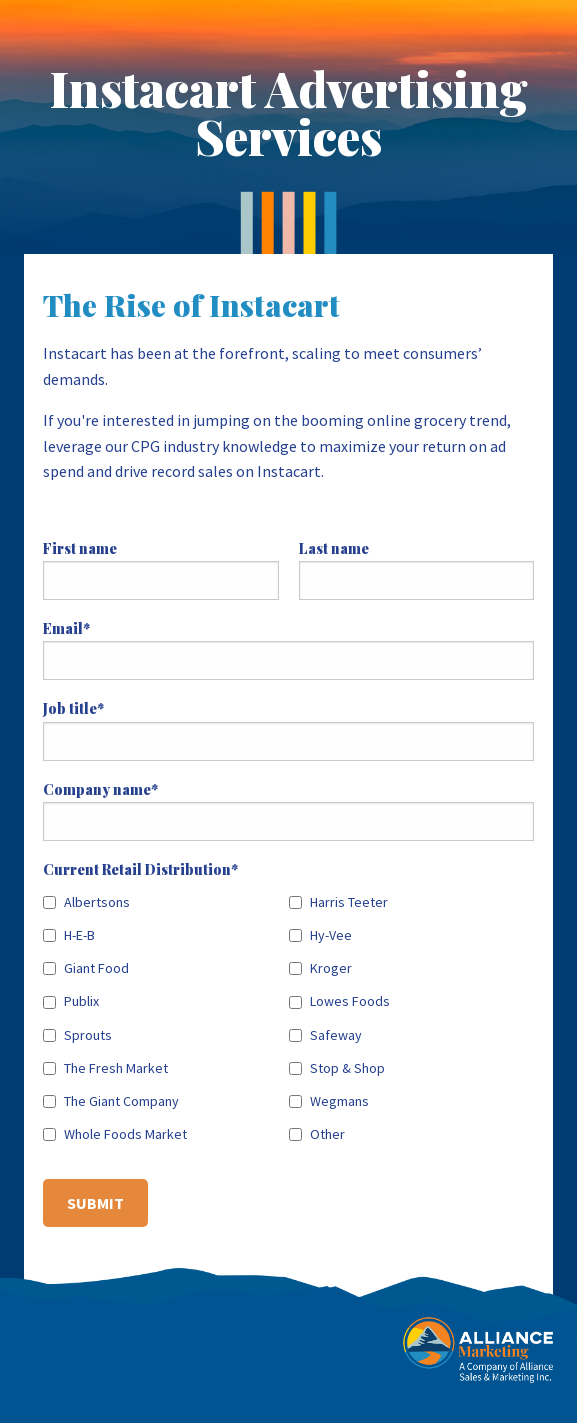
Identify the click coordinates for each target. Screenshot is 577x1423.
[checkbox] (288, 1015)
